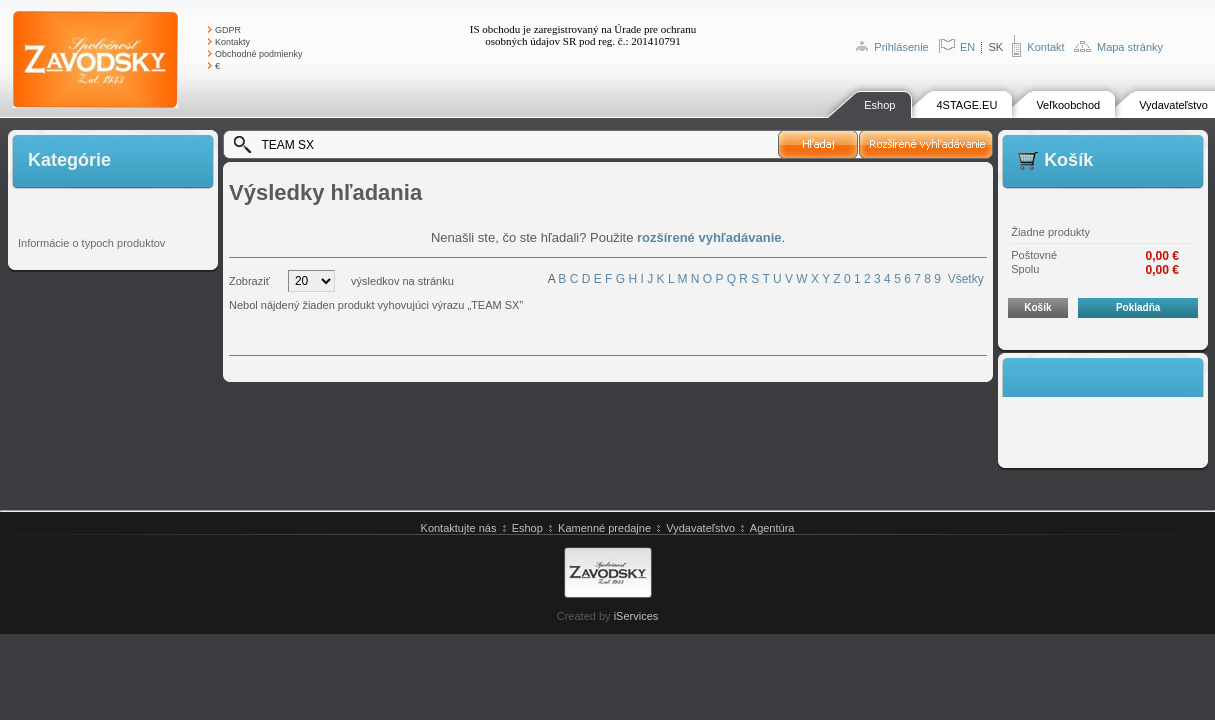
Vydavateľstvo (1173, 105)
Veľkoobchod (1068, 105)
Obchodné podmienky (259, 54)
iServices (636, 616)
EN (967, 47)
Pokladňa (1138, 307)
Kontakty (232, 42)
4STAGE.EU (966, 105)
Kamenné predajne (604, 528)
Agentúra (772, 528)
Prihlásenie (901, 47)
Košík (1037, 307)
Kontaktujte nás (459, 528)
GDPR (228, 30)
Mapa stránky (1130, 47)
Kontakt (1045, 47)
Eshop (879, 105)
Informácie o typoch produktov (91, 243)
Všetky (966, 279)
